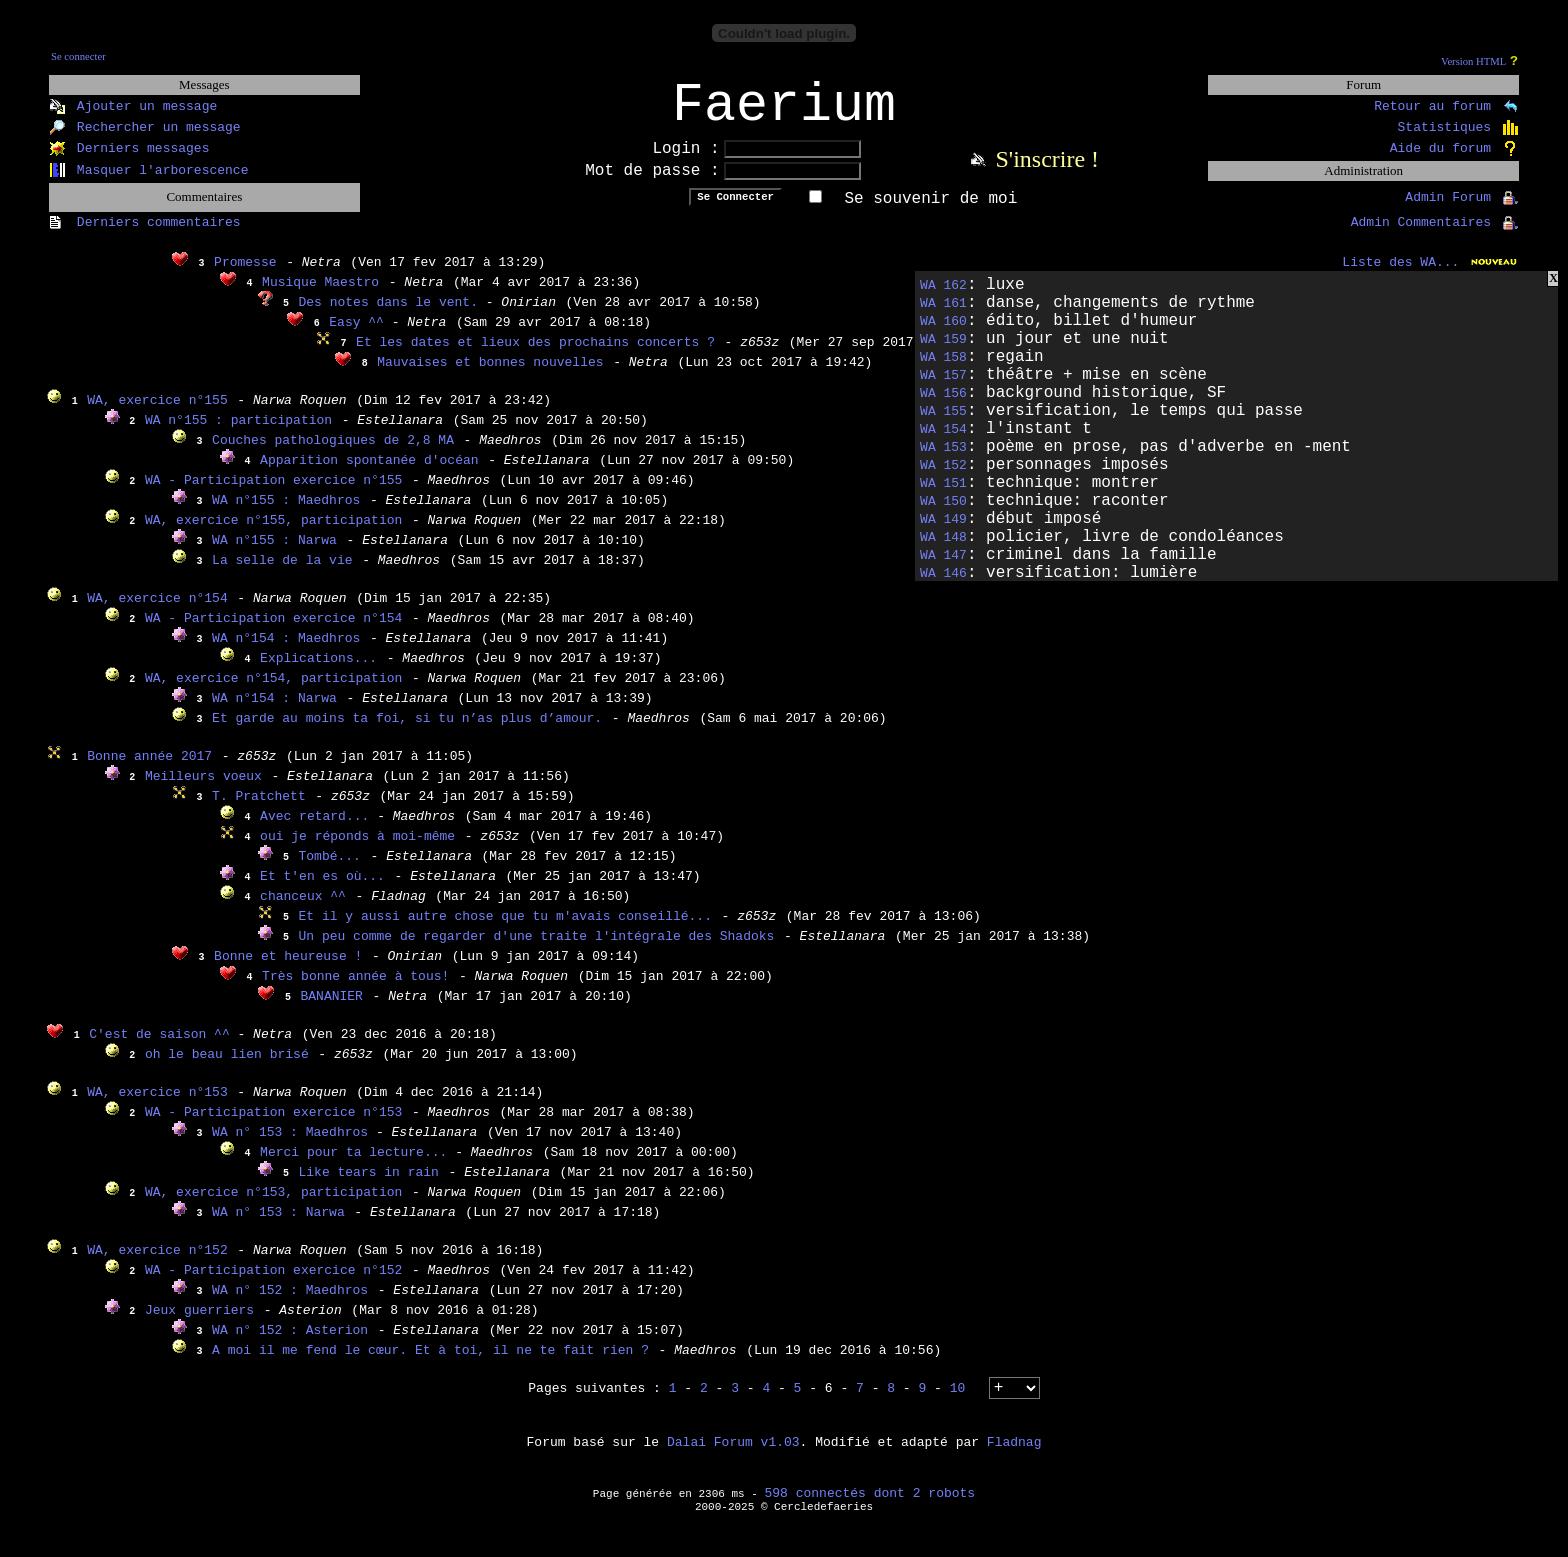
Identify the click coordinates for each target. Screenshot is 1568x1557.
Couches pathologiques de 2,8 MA (333, 453)
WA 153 (943, 460)
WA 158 (943, 370)
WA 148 (943, 550)
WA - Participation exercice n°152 (273, 1283)
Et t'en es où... (322, 889)
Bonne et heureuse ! (288, 969)
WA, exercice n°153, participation (273, 1205)
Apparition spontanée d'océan (369, 473)
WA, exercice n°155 (157, 413)
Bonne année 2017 (149, 769)
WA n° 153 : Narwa (278, 1225)
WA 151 (943, 496)
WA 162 (943, 298)
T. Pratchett (259, 809)
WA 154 (943, 442)
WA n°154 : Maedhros (286, 651)
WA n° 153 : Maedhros (294, 1145)
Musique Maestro (320, 295)
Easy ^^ (360, 335)
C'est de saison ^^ (163, 1047)
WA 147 (943, 568)
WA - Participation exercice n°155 (273, 493)
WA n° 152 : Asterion (290, 1343)
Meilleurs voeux (203, 789)
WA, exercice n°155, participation (273, 533)
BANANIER (332, 1009)
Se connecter (78, 56)
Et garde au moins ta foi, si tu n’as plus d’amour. (407, 731)
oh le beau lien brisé (227, 1067)
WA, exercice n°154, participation (273, 691)
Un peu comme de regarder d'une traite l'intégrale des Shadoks (537, 949)
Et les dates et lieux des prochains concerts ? (535, 355)
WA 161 (943, 316)
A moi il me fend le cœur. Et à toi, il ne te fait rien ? (430, 1363)
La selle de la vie (282, 573)
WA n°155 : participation (238, 433)
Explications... (318, 671)
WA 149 (943, 532)
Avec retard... (318, 829)
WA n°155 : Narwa (274, 553)
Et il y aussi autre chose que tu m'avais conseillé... (505, 929)
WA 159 (943, 352)
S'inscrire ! (1047, 172)
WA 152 (943, 478)
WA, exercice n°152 (157, 1263)
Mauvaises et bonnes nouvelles (490, 375)
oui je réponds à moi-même (357, 849)
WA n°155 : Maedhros (286, 513)
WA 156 (943, 406)
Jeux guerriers (199, 1323)
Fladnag (1014, 1455)
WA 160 (943, 334)
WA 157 (943, 388)
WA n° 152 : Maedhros (290, 1303)
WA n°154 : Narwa (274, 711)
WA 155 (943, 424)
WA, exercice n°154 (157, 611)
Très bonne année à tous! (355, 989)
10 (958, 1401)
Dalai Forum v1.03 (733, 1455)
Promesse (245, 275)
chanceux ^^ (303, 909)
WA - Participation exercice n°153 (273, 1125)
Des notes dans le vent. (392, 315)
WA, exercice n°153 (157, 1105)
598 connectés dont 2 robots (870, 1506)
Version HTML (1473, 61)
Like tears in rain (369, 1185)
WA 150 (943, 514)
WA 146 (943, 586)
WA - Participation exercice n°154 (273, 631)
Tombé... (330, 869)
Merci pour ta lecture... (357, 1165)
